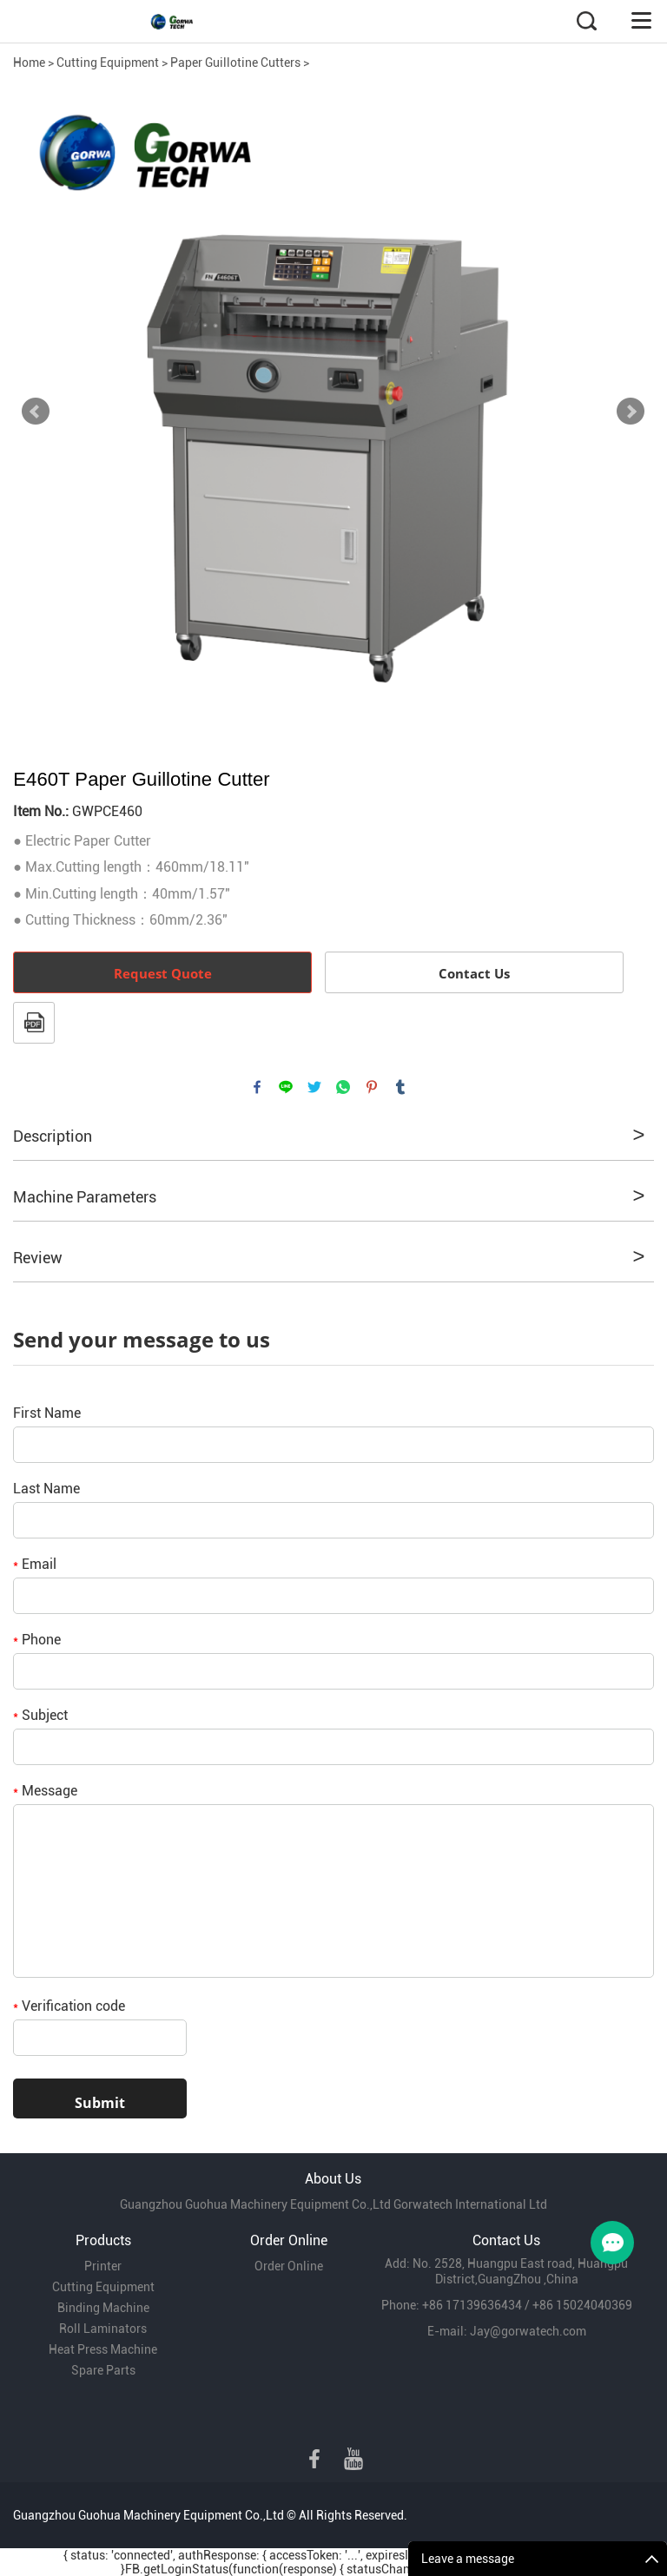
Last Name (46, 1488)
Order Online (288, 2266)
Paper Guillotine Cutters (235, 62)
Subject (40, 1715)
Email (34, 1564)
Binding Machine (103, 2308)
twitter (314, 1087)
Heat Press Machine (103, 2349)
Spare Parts (103, 2370)
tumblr (400, 1087)
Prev (36, 411)
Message (45, 1790)
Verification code (69, 2006)
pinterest (371, 1087)
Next (630, 411)
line (285, 1087)
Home (29, 62)
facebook (257, 1087)
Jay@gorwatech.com (528, 2331)
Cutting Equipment (107, 62)
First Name (47, 1413)
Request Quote (163, 973)
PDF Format (34, 1023)
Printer (103, 2266)
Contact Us (474, 973)
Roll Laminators (103, 2329)
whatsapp (343, 1087)
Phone (37, 1639)
